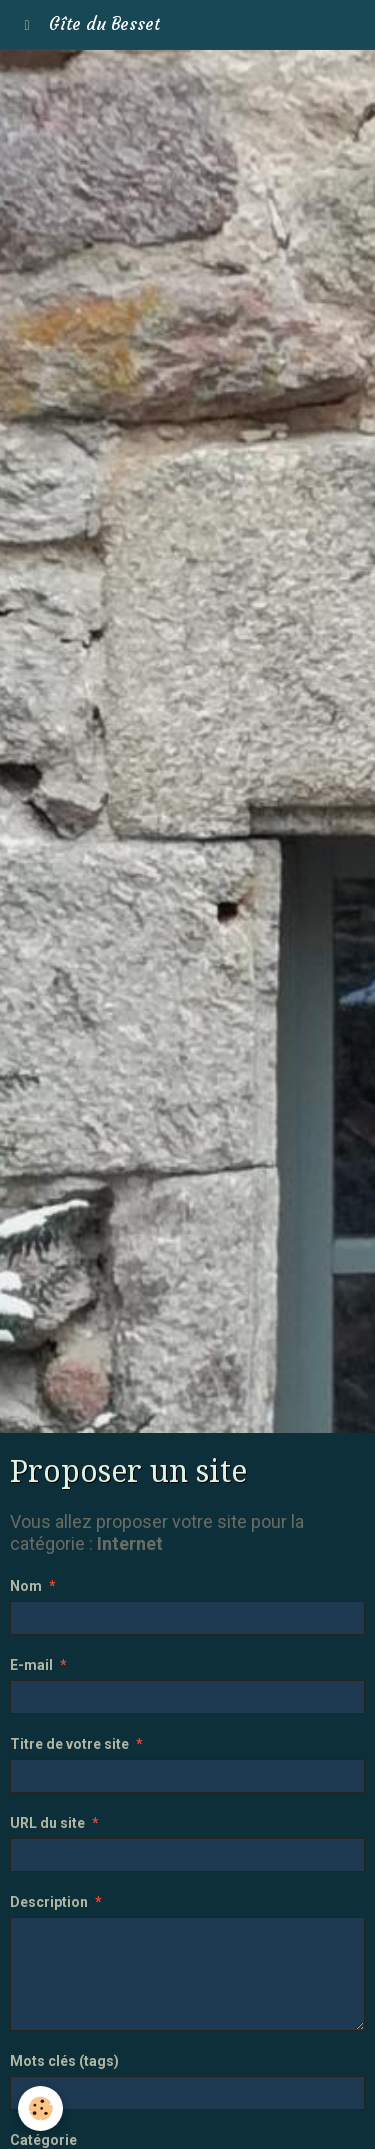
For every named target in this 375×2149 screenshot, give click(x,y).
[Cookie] (40, 2108)
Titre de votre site (69, 1744)
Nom (26, 1586)
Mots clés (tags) (64, 2061)
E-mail (31, 1665)
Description (49, 1902)
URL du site (47, 1823)
